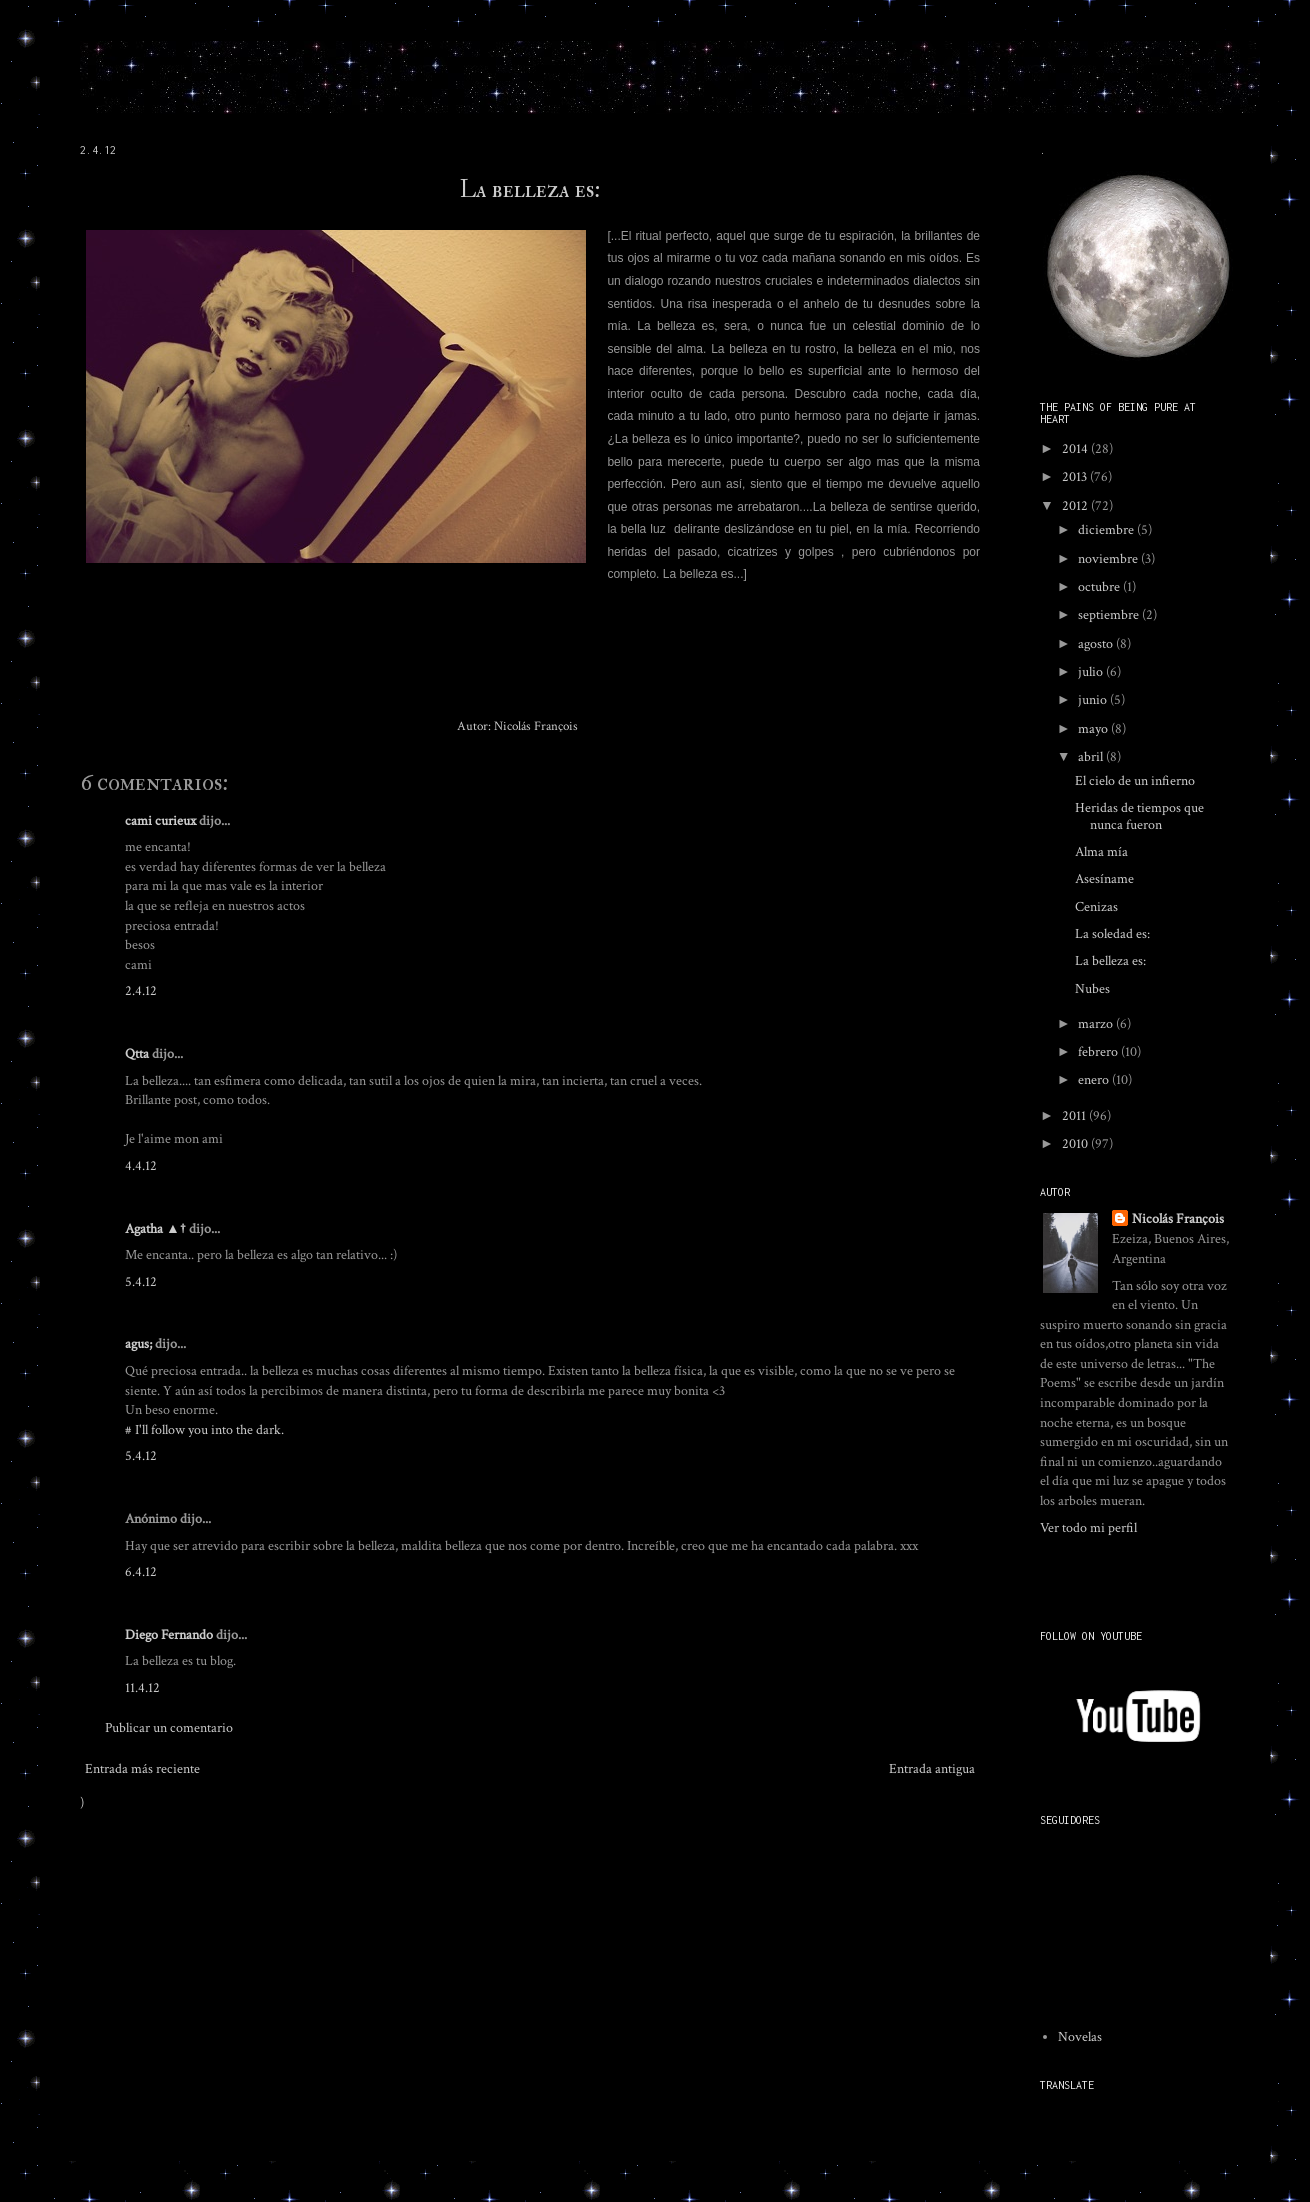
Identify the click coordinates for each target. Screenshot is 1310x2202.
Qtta (137, 1054)
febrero (1099, 1052)
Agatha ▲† (155, 1229)
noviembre (1109, 559)
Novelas (1080, 2037)
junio (1094, 700)
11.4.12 (142, 1688)
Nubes (1092, 989)
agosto (1097, 644)
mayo (1094, 729)
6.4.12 (141, 1572)
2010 (1076, 1144)
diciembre (1107, 530)
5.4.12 (141, 1282)
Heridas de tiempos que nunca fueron (1139, 816)
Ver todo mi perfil (1088, 1528)
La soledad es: (1112, 934)
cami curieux (160, 821)
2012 (1076, 506)
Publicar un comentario (169, 1728)
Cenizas (1096, 907)
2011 (1075, 1116)
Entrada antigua (932, 1769)
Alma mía (1101, 852)
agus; (138, 1344)
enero (1095, 1080)
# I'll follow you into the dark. (204, 1430)
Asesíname (1104, 879)
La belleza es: (530, 189)
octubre (1100, 587)
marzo (1097, 1024)
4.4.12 (141, 1166)
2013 (1076, 477)
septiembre (1110, 615)
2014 (1076, 449)
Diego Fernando (169, 1635)
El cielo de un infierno (1135, 781)
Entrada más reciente (142, 1769)
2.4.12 (141, 991)
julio (1092, 672)
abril (1092, 757)
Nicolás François (1178, 1219)
